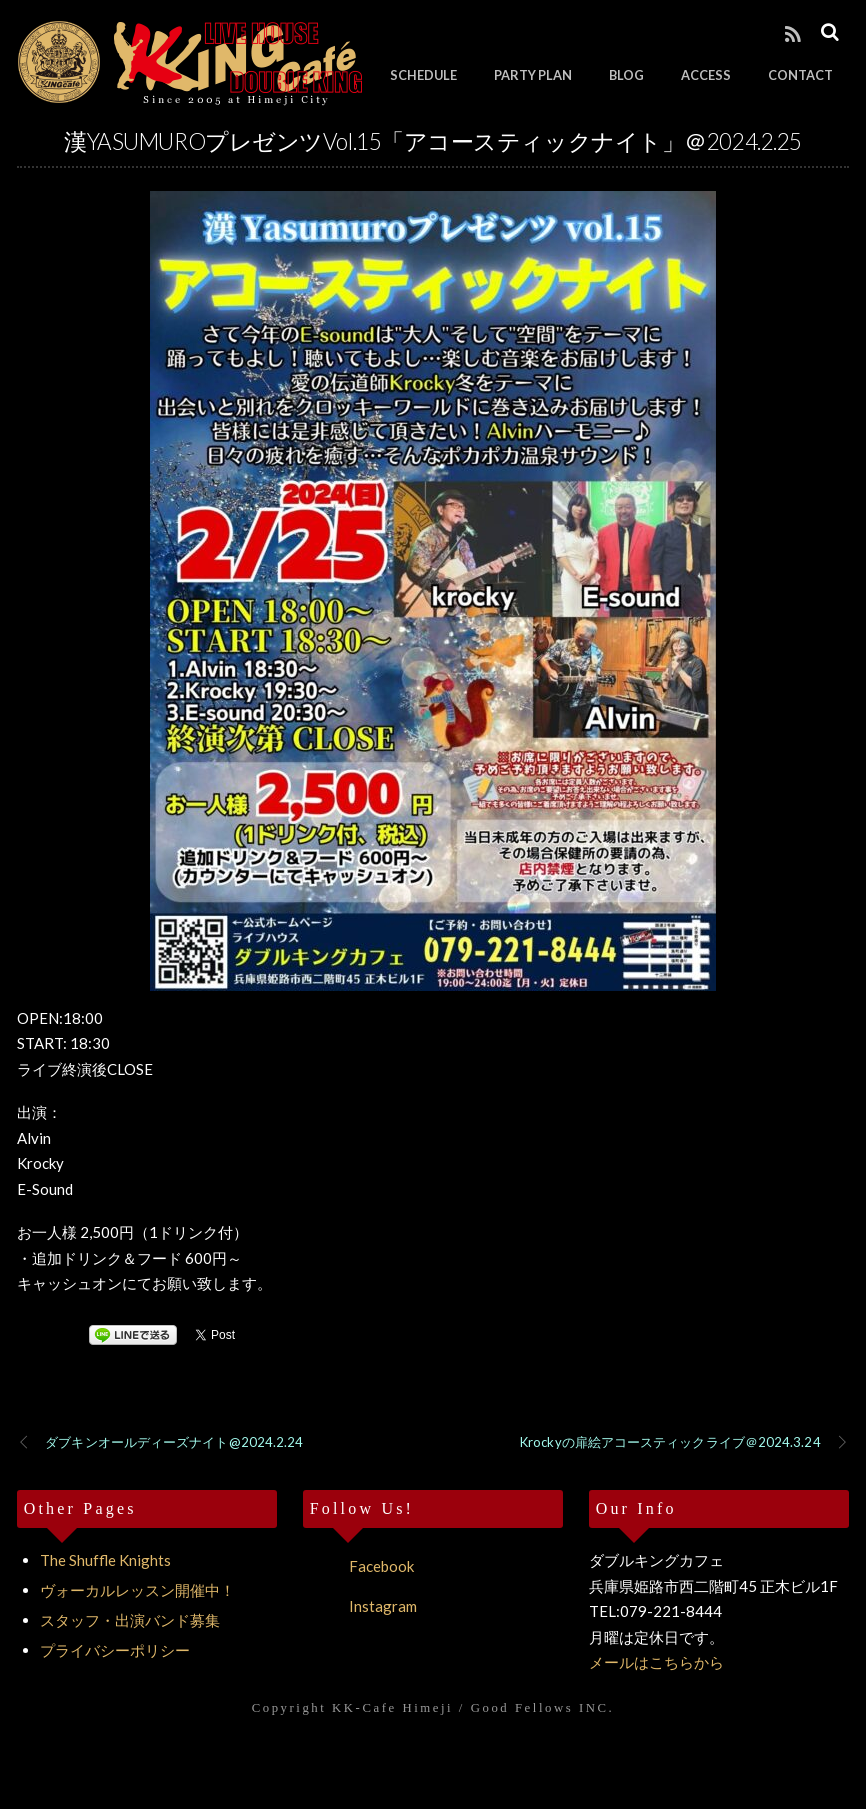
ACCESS (706, 75)
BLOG (626, 75)
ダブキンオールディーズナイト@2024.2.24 (160, 1443)
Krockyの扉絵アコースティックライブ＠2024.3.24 (684, 1443)
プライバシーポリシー (115, 1650)
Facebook (358, 1566)
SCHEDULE (423, 75)
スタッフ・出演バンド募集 (130, 1620)
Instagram (360, 1606)
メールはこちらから (656, 1662)
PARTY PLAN (533, 75)
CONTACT (800, 75)
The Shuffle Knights (105, 1560)
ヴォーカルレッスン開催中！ (137, 1590)
